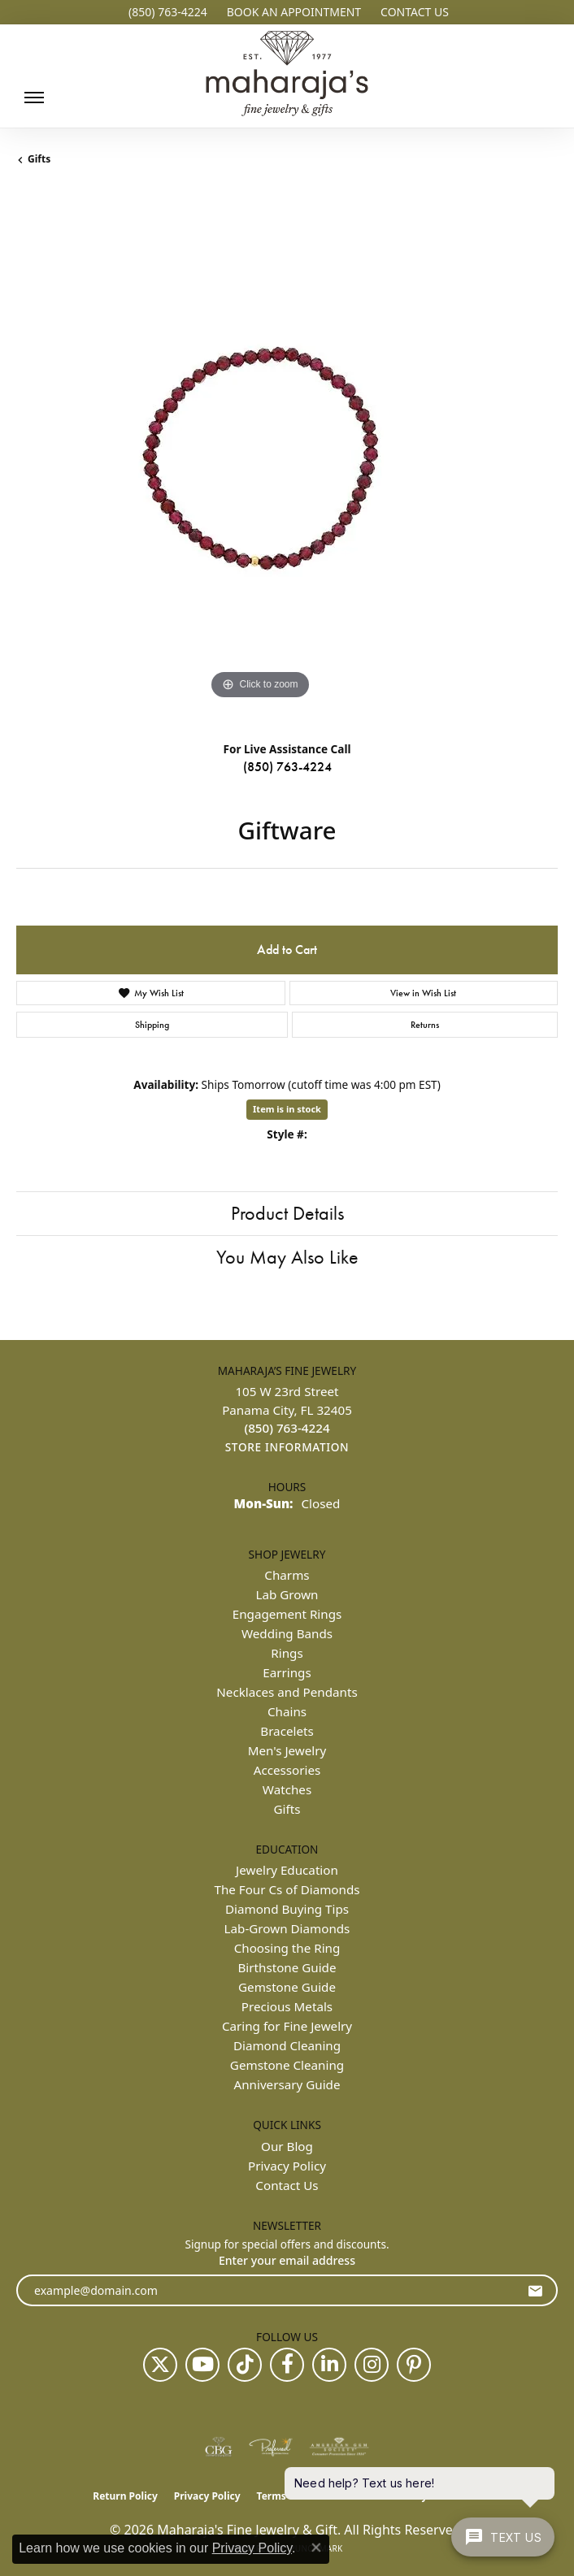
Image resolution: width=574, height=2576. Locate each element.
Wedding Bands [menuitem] (287, 1633)
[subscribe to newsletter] (535, 2290)
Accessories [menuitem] (287, 1770)
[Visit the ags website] (339, 2447)
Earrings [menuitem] (287, 1672)
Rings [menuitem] (286, 1653)
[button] (292, 12)
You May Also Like (287, 1256)
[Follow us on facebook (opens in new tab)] (287, 2365)
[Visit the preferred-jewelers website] (271, 2447)
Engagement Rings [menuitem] (287, 1614)
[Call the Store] (286, 1428)
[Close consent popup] (316, 2547)
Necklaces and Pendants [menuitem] (286, 1692)
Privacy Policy (287, 2166)
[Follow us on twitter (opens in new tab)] (160, 2365)
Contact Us (286, 2185)
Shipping (152, 1024)
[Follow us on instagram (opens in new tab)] (371, 2365)
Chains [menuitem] (287, 1711)
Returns (425, 1024)
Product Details (287, 1212)
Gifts (39, 159)
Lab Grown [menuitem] (286, 1594)
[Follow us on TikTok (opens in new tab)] (245, 2365)
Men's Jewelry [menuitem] (287, 1750)
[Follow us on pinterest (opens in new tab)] (414, 2365)
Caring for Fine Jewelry (287, 2026)
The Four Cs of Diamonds (286, 1889)
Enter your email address (287, 2260)
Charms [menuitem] (286, 1575)
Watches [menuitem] (287, 1789)
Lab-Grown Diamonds (287, 1928)
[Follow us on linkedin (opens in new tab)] (329, 2365)
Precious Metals (287, 2006)
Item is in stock (287, 1109)
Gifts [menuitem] (287, 1809)
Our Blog (287, 2146)
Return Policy (125, 2496)
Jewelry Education (287, 1870)
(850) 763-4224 (287, 766)
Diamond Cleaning (287, 2045)
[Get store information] (287, 1448)
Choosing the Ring (287, 1948)
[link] (166, 12)
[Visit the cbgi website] (219, 2447)
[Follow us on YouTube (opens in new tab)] (202, 2365)
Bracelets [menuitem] (286, 1731)
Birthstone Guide (286, 1967)
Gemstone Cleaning (287, 2065)
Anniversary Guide (287, 2084)
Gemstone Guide (287, 1987)
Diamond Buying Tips (287, 1909)
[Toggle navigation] (30, 97)
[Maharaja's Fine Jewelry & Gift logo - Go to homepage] (287, 75)
